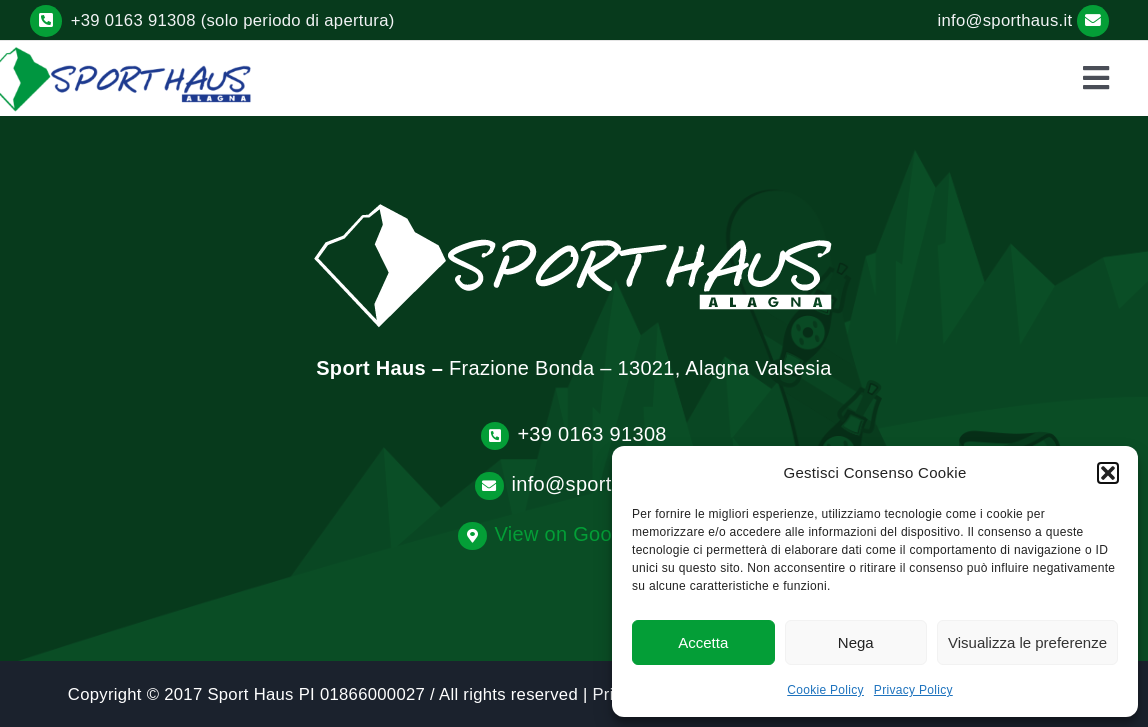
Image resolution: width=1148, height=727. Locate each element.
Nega (856, 642)
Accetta (703, 642)
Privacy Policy (913, 690)
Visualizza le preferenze (1027, 642)
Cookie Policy (825, 690)
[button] (1108, 473)
